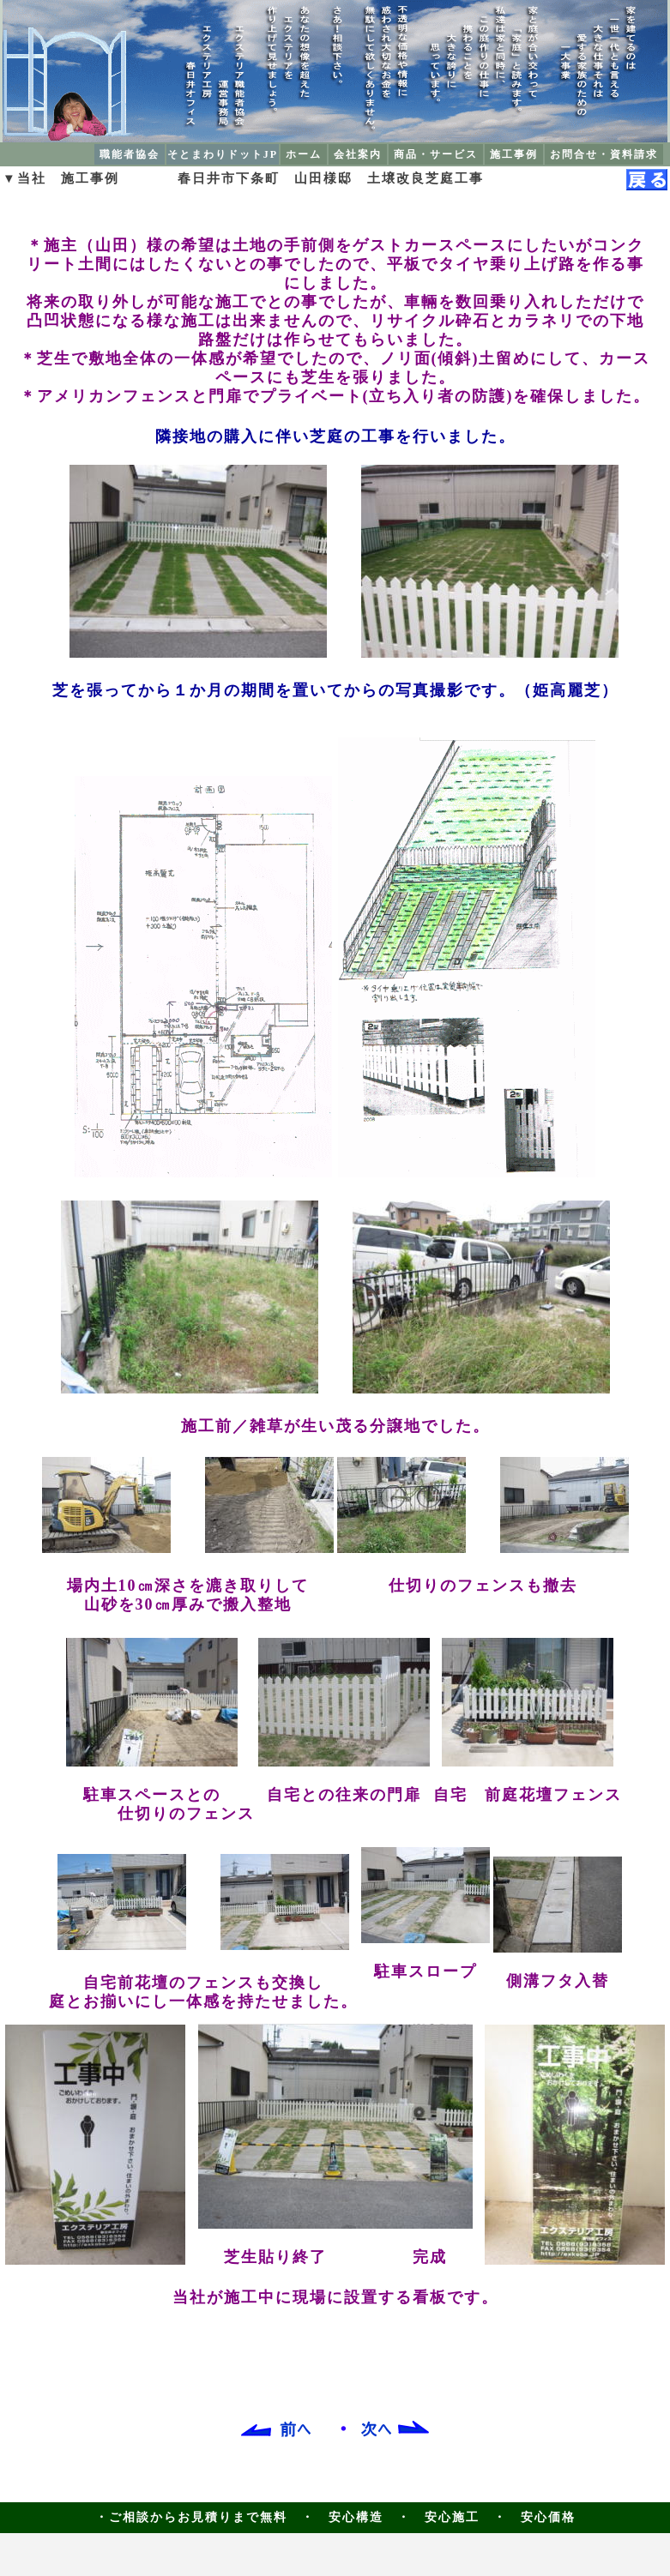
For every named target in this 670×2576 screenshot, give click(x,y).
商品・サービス (435, 154)
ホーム (303, 154)
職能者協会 (129, 154)
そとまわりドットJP (222, 154)
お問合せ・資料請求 (604, 154)
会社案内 (357, 154)
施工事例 (514, 154)
